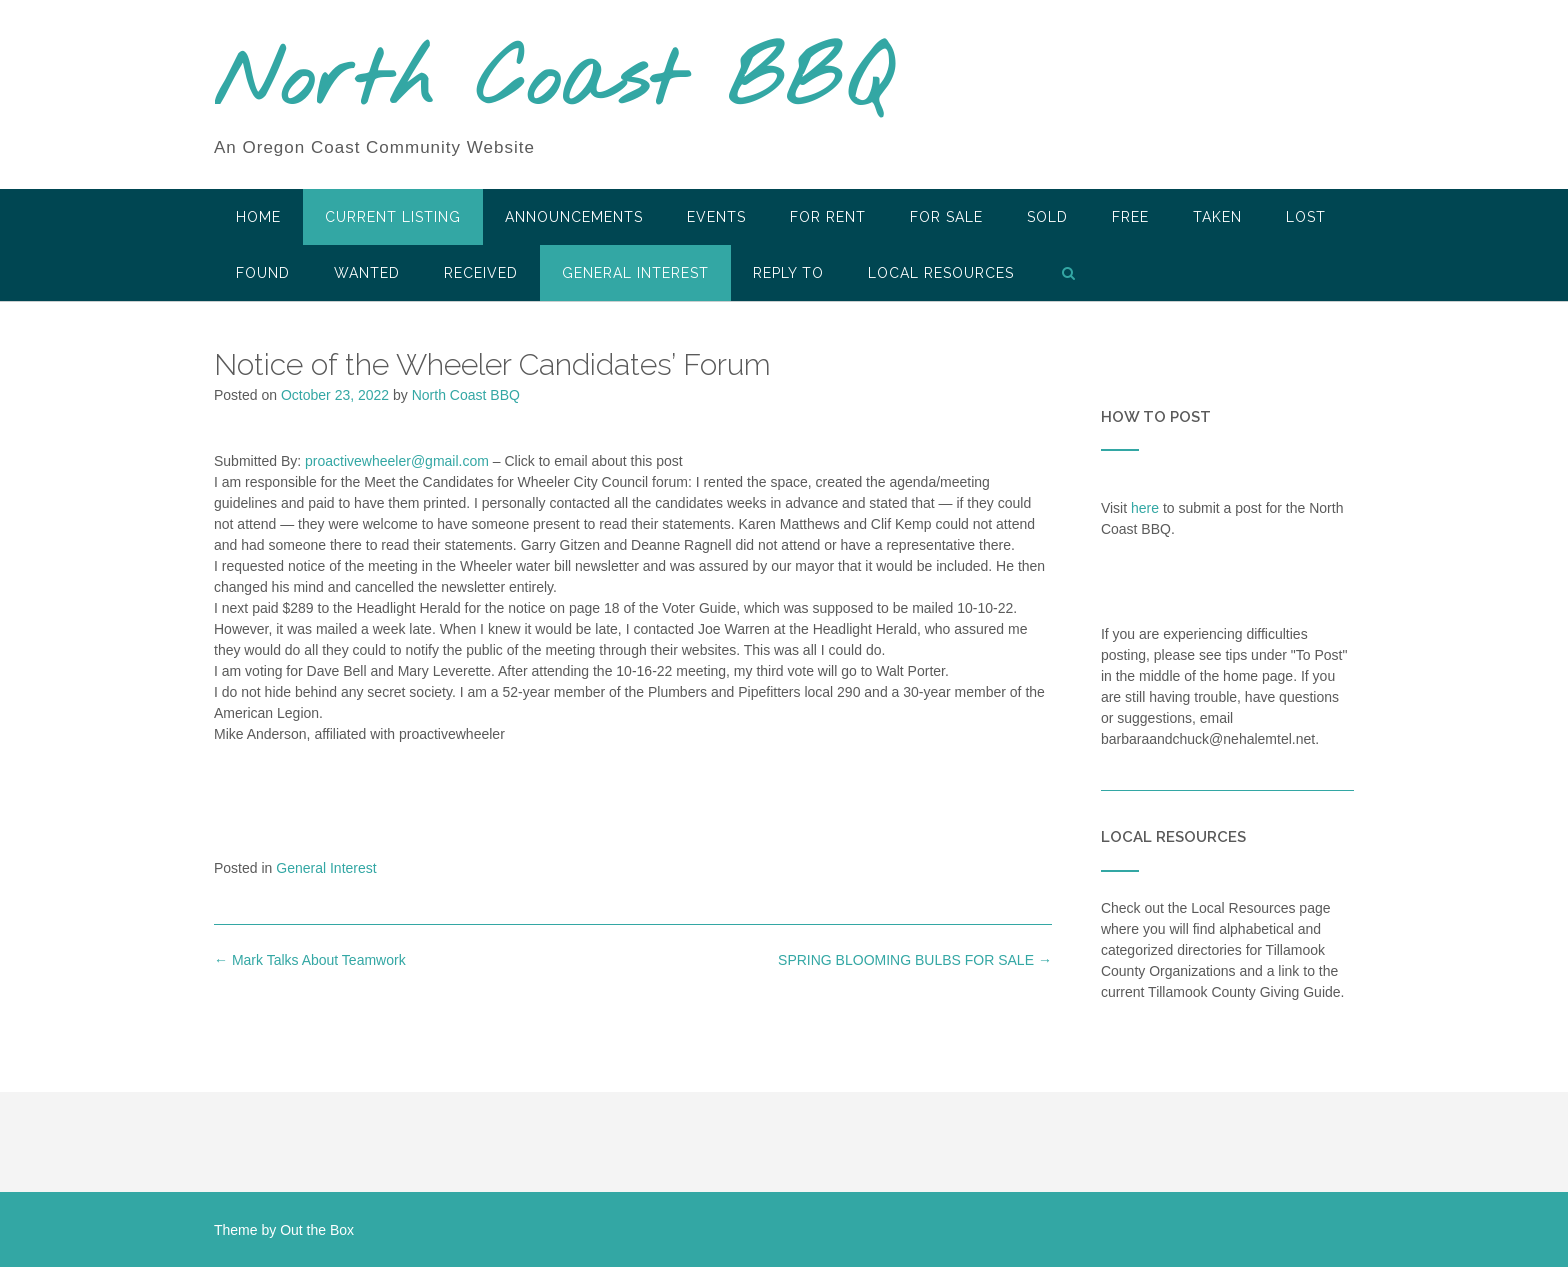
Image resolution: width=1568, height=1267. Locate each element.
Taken (1217, 217)
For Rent (828, 217)
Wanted (367, 273)
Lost (1306, 217)
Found (263, 273)
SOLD (1047, 217)
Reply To (788, 273)
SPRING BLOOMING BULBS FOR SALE (915, 960)
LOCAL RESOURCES (941, 273)
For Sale (946, 217)
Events (716, 217)
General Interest (635, 273)
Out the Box (317, 1230)
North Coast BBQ (552, 83)
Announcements (574, 217)
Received (481, 273)
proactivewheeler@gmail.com (397, 461)
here (1145, 508)
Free (1130, 217)
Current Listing (393, 217)
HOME (258, 217)
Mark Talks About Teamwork (310, 960)
